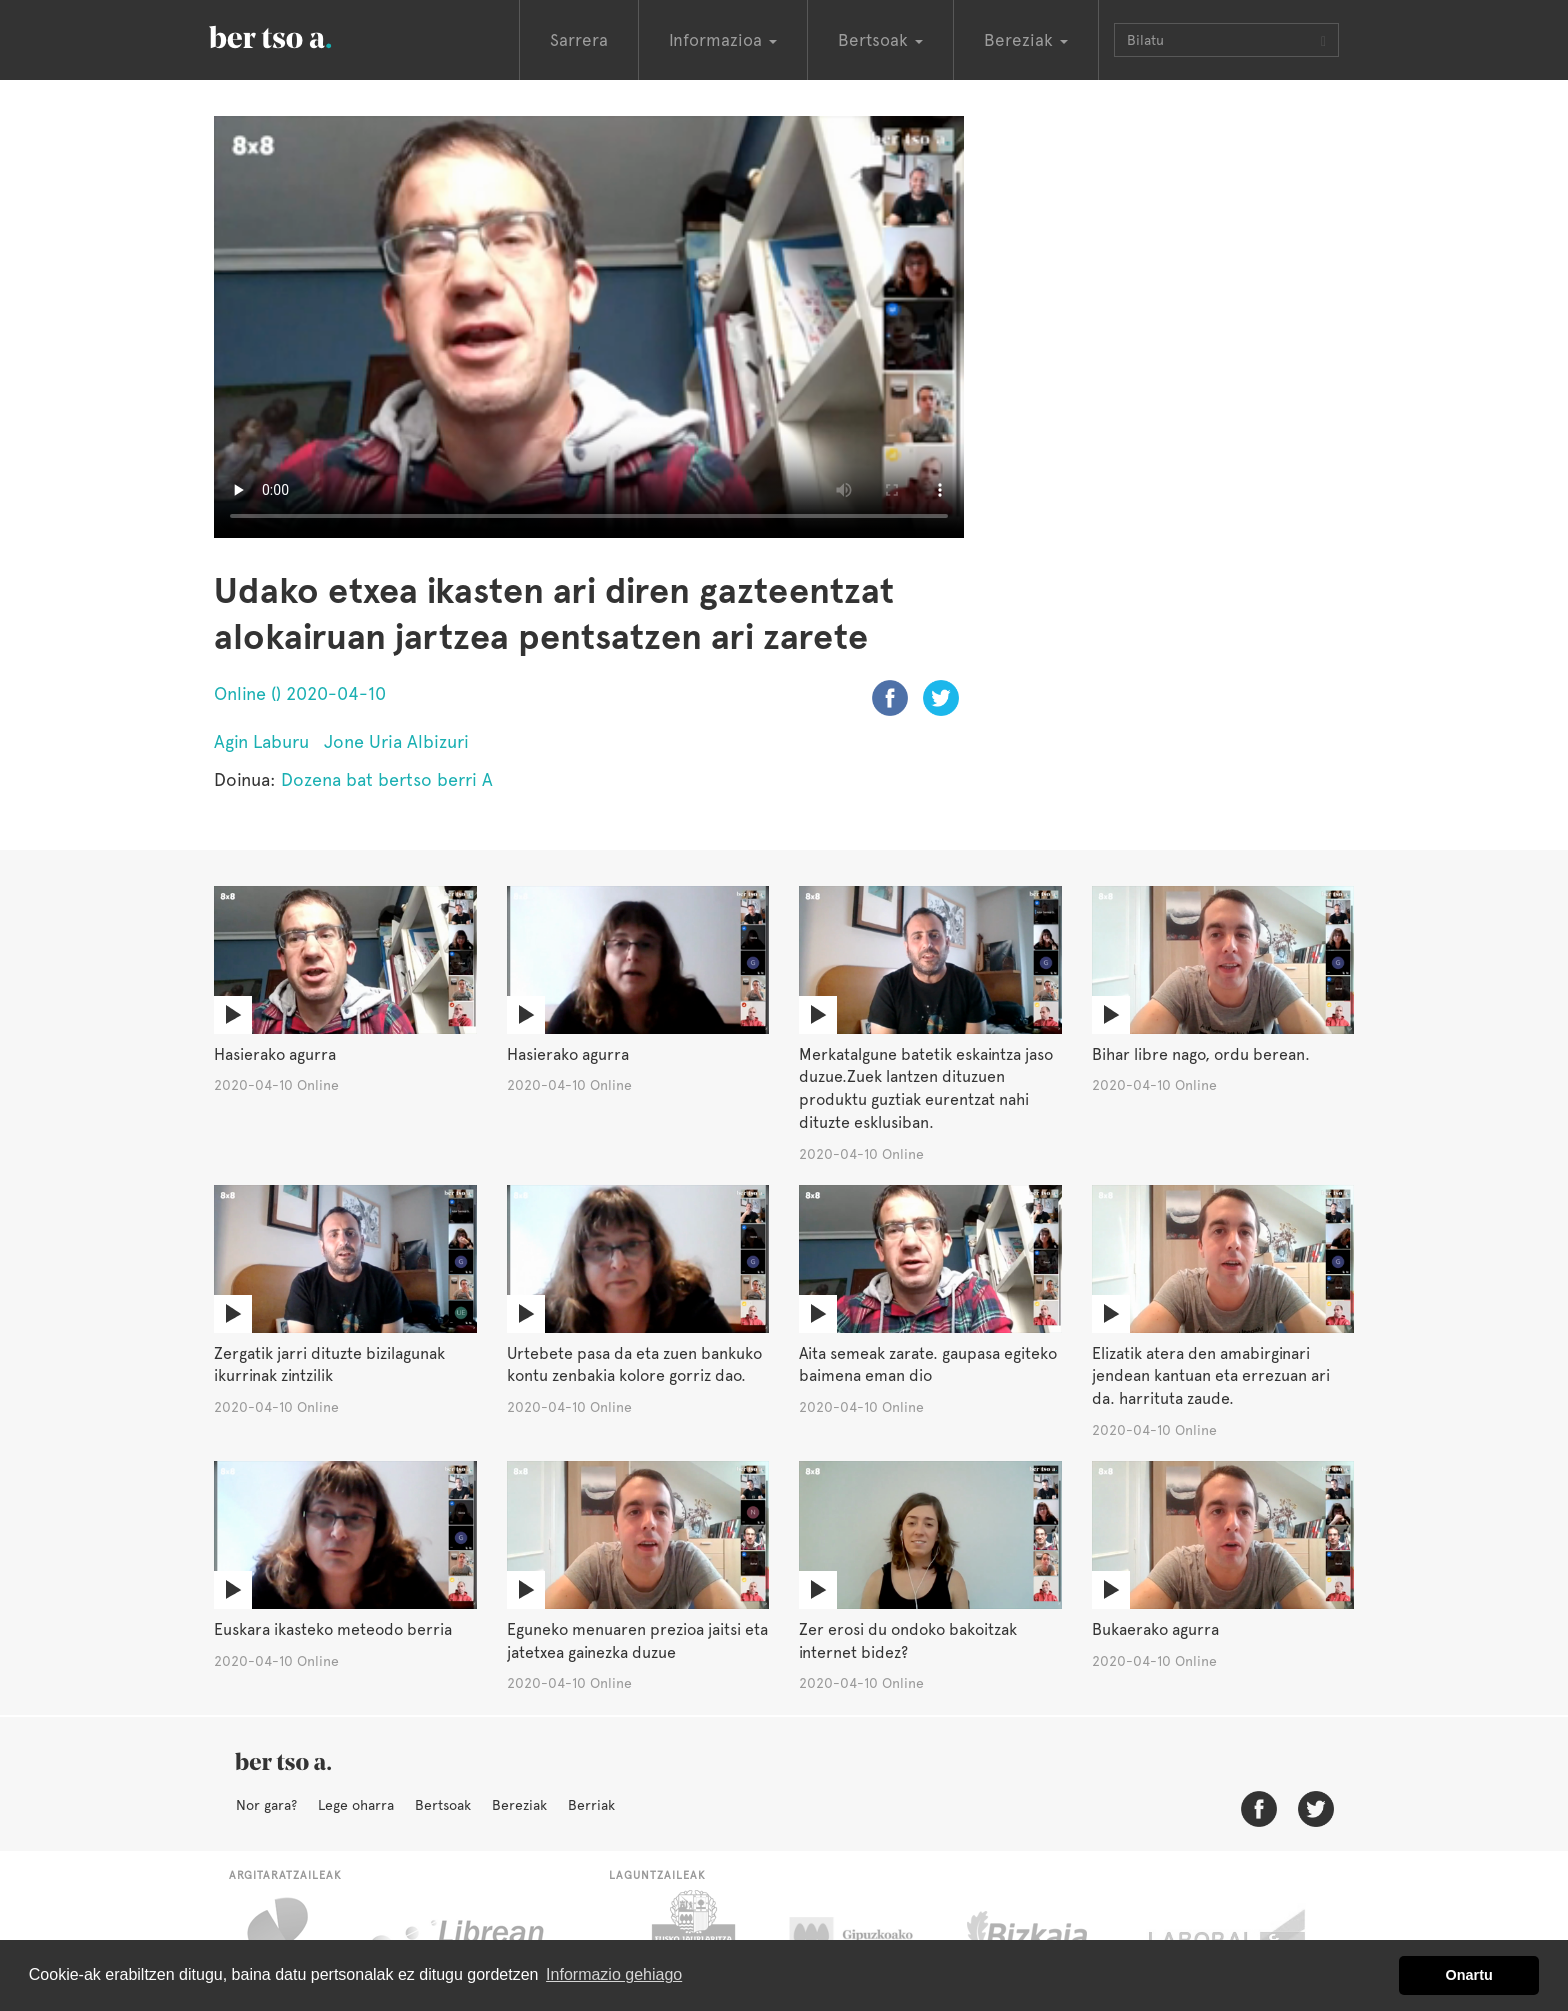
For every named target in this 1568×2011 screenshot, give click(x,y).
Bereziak (519, 1805)
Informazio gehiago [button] (614, 1974)
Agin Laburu (261, 741)
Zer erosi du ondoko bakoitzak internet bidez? (908, 1641)
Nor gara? (266, 1805)
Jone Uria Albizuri (396, 741)
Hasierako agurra (275, 1054)
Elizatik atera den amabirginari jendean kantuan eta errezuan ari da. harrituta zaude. (1211, 1376)
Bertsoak (443, 1805)
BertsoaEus (299, 35)
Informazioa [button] (723, 40)
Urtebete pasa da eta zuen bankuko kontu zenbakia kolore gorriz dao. (634, 1365)
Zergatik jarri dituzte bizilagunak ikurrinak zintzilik (329, 1365)
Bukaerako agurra (1155, 1629)
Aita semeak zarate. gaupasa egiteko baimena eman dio (928, 1365)
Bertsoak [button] (880, 40)
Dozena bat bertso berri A (387, 779)
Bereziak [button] (1026, 40)
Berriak (591, 1805)
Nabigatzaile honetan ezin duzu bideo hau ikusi (589, 327)
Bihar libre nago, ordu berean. (1201, 1054)
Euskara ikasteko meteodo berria (333, 1629)
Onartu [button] (1469, 1975)
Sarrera (579, 40)
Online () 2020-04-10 (300, 693)
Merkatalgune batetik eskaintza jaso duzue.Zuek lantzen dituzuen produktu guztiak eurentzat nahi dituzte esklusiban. (926, 1089)
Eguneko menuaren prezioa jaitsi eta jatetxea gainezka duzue (637, 1641)
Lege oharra (356, 1805)
